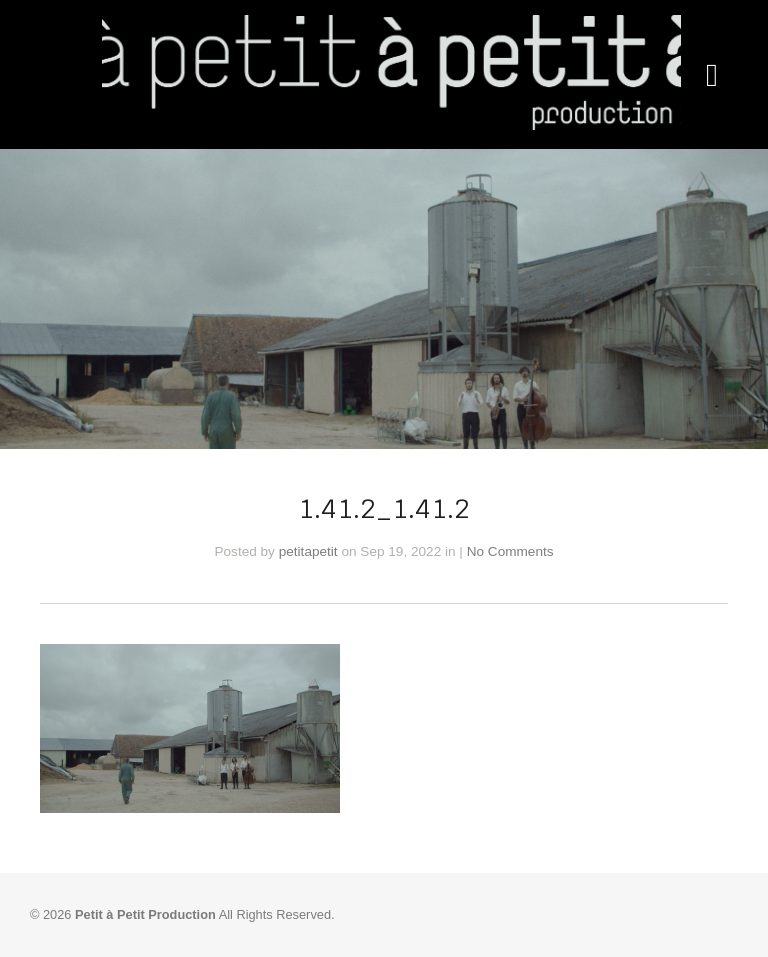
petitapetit (308, 551)
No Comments (510, 551)
